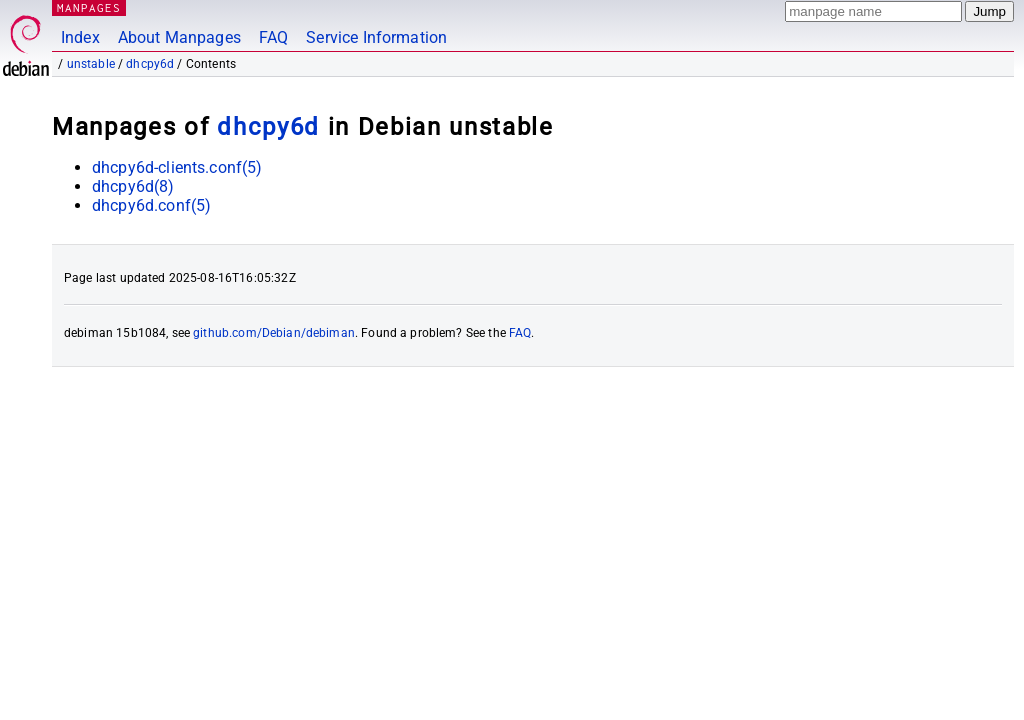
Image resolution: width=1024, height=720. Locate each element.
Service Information (376, 37)
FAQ (273, 37)
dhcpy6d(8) (133, 186)
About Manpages (179, 37)
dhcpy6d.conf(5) (151, 205)
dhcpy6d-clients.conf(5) (177, 167)
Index (80, 37)
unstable (91, 64)
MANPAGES (89, 7)
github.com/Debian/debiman (274, 333)
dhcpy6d (150, 64)
